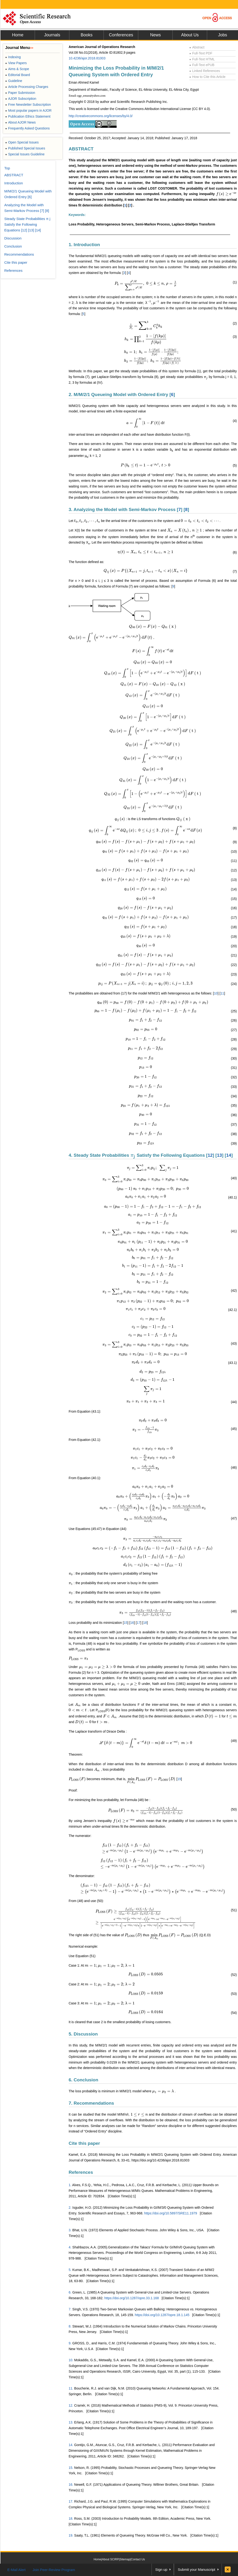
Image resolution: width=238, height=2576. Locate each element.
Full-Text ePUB (201, 65)
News (155, 35)
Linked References (204, 71)
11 (222, 993)
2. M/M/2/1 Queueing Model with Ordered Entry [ (120, 394)
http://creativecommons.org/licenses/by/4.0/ (101, 116)
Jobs (222, 35)
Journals (52, 35)
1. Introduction (84, 244)
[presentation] (226, 194)
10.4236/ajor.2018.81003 (87, 58)
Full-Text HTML (202, 59)
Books (86, 35)
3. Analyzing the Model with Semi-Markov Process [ (123, 509)
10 (216, 993)
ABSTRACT (81, 148)
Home (17, 35)
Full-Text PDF (200, 53)
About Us (190, 35)
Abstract (197, 47)
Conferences (121, 35)
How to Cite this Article (207, 77)
